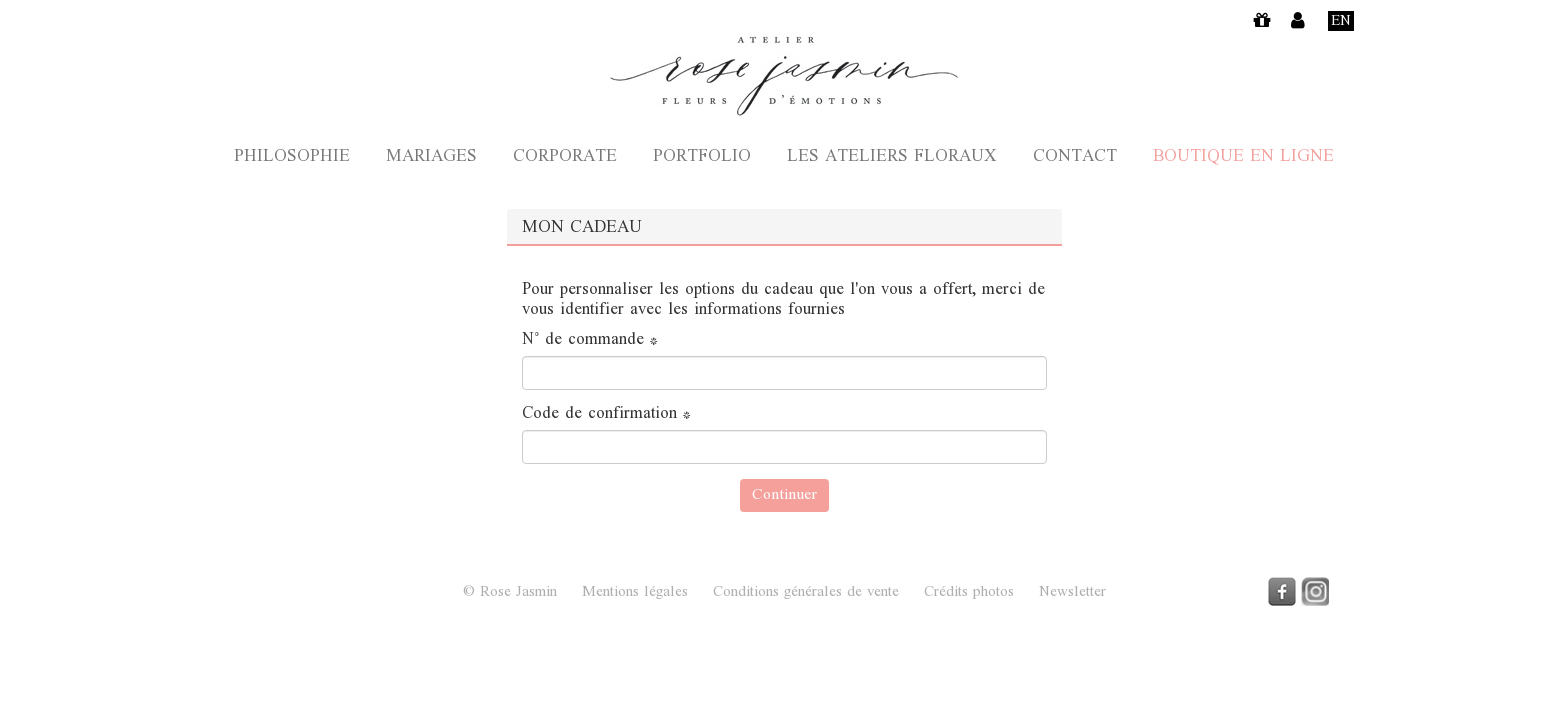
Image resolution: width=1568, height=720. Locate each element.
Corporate (565, 158)
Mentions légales (635, 593)
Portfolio (702, 158)
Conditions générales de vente (806, 593)
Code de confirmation (606, 415)
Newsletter (1072, 593)
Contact (1075, 158)
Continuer (784, 495)
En (1341, 21)
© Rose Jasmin (510, 592)
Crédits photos (969, 593)
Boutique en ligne (1243, 158)
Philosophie (292, 158)
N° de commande (590, 341)
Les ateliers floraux (892, 158)
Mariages (431, 158)
